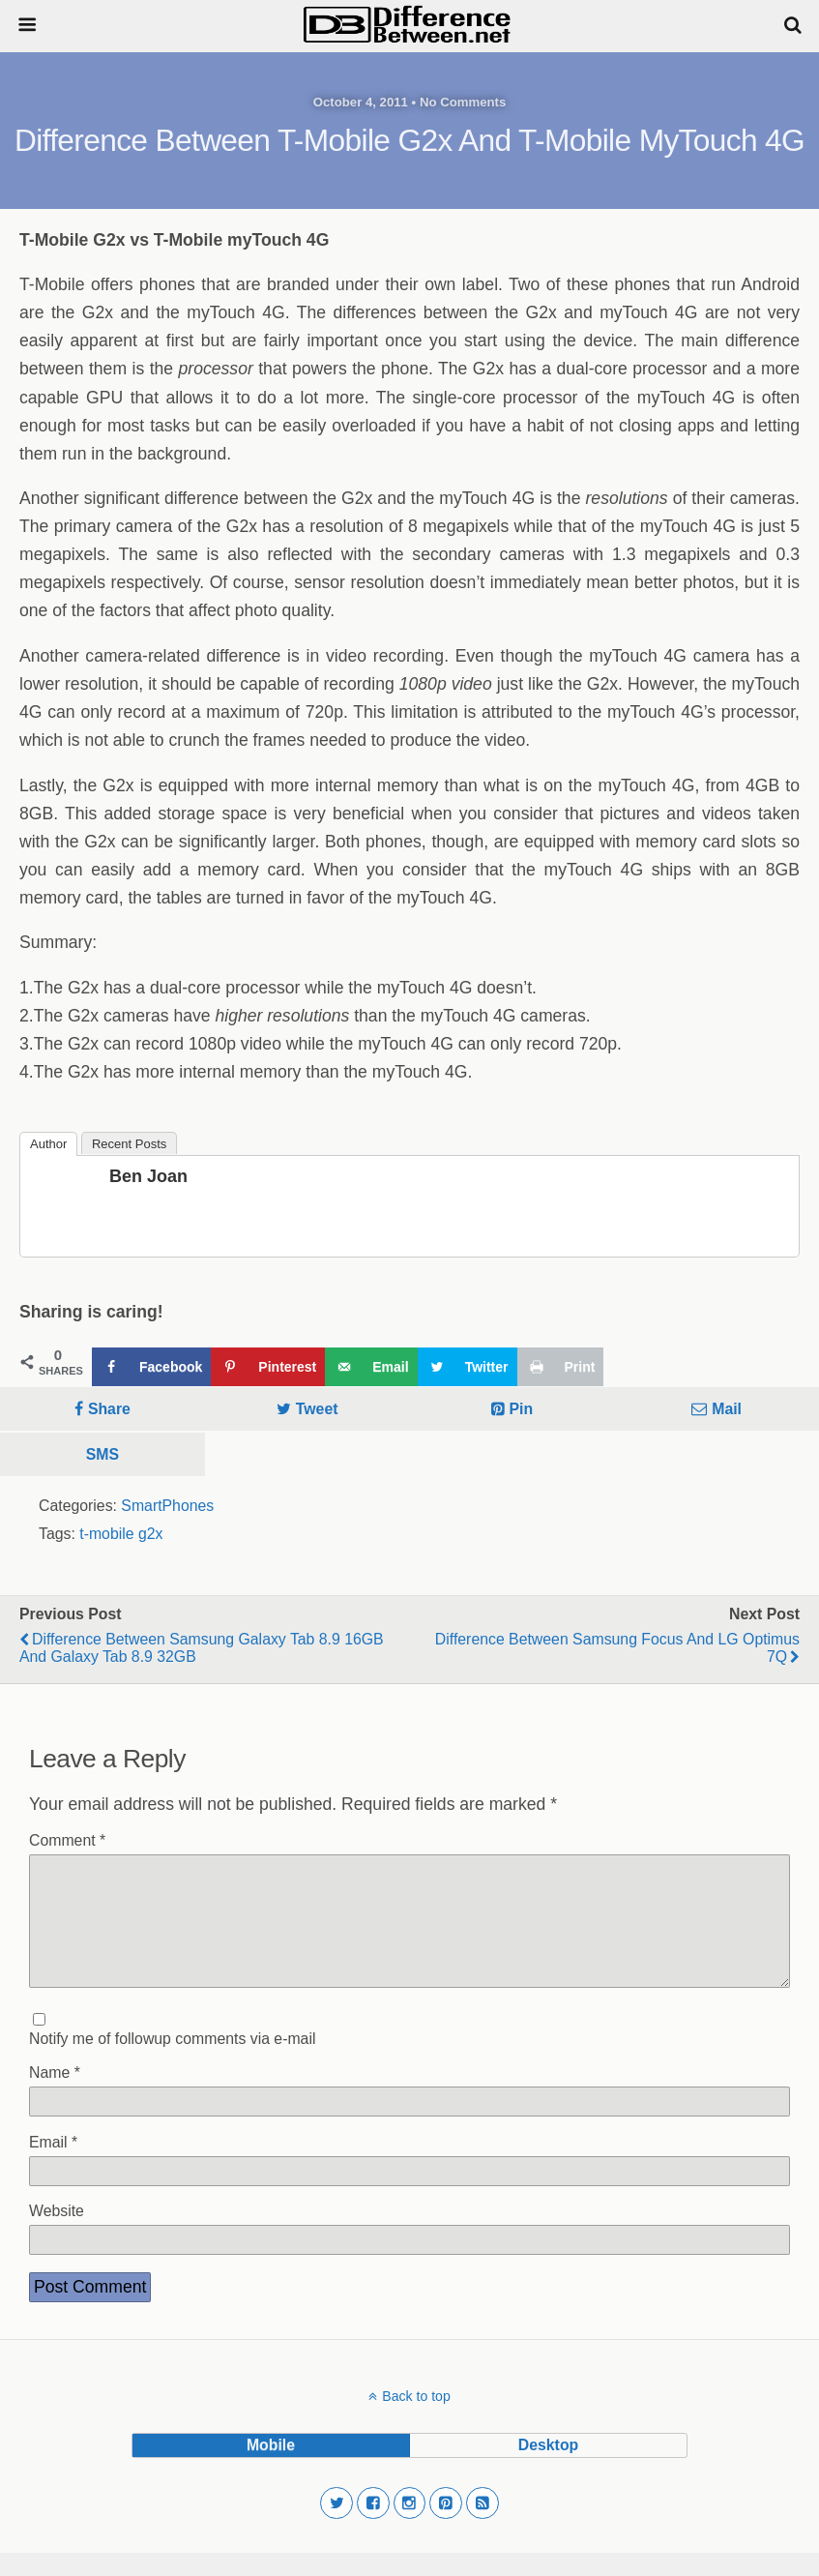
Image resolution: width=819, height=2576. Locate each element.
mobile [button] (271, 2468)
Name (54, 2095)
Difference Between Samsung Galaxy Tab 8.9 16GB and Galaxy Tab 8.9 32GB (201, 1648)
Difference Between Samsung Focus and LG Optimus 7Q (617, 1648)
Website (56, 2234)
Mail (727, 1409)
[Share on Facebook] (151, 1366)
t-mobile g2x (120, 1533)
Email (53, 2165)
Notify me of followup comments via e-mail (172, 2062)
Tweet (317, 1409)
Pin (522, 1409)
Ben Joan (148, 1176)
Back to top (416, 2419)
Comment (67, 1840)
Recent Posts (129, 1144)
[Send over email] (371, 1366)
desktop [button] (548, 2468)
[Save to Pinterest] (268, 1366)
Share (109, 1409)
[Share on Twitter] (467, 1366)
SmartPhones (167, 1505)
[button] (336, 2526)
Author (48, 1144)
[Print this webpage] (560, 1366)
